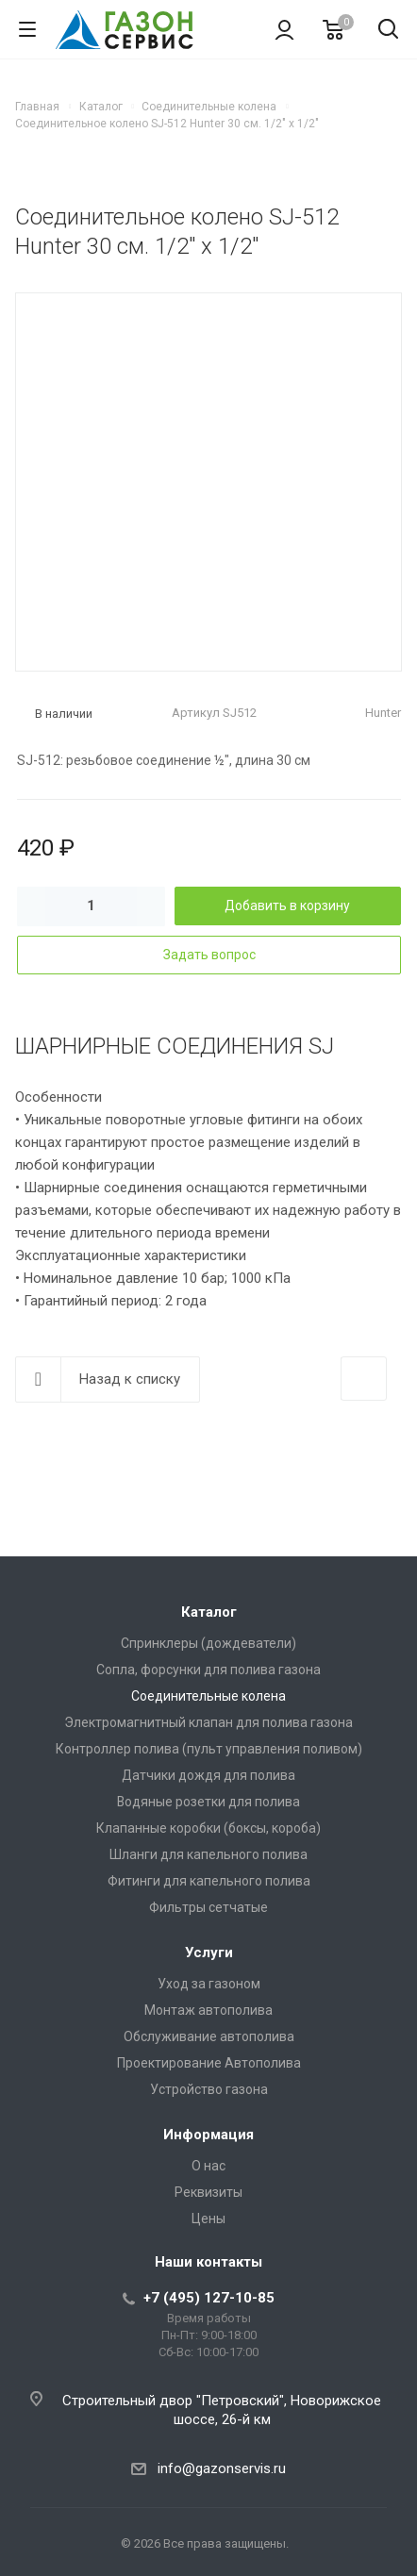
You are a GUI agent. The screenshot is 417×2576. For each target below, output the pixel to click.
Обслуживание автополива (209, 2036)
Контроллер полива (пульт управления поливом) (209, 1748)
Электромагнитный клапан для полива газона (208, 1722)
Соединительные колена (208, 1695)
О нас (208, 2165)
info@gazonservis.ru (222, 2468)
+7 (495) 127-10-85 (209, 2297)
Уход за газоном (209, 1983)
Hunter (383, 713)
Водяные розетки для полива (208, 1801)
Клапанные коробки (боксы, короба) (208, 1828)
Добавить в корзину (287, 905)
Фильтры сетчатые (208, 1907)
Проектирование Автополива (209, 2062)
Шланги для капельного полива (208, 1854)
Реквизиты (208, 2192)
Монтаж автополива (208, 2010)
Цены (208, 2218)
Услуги (209, 1952)
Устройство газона (209, 2089)
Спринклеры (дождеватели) (208, 1643)
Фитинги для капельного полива (209, 1880)
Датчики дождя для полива (208, 1775)
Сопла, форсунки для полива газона (208, 1669)
